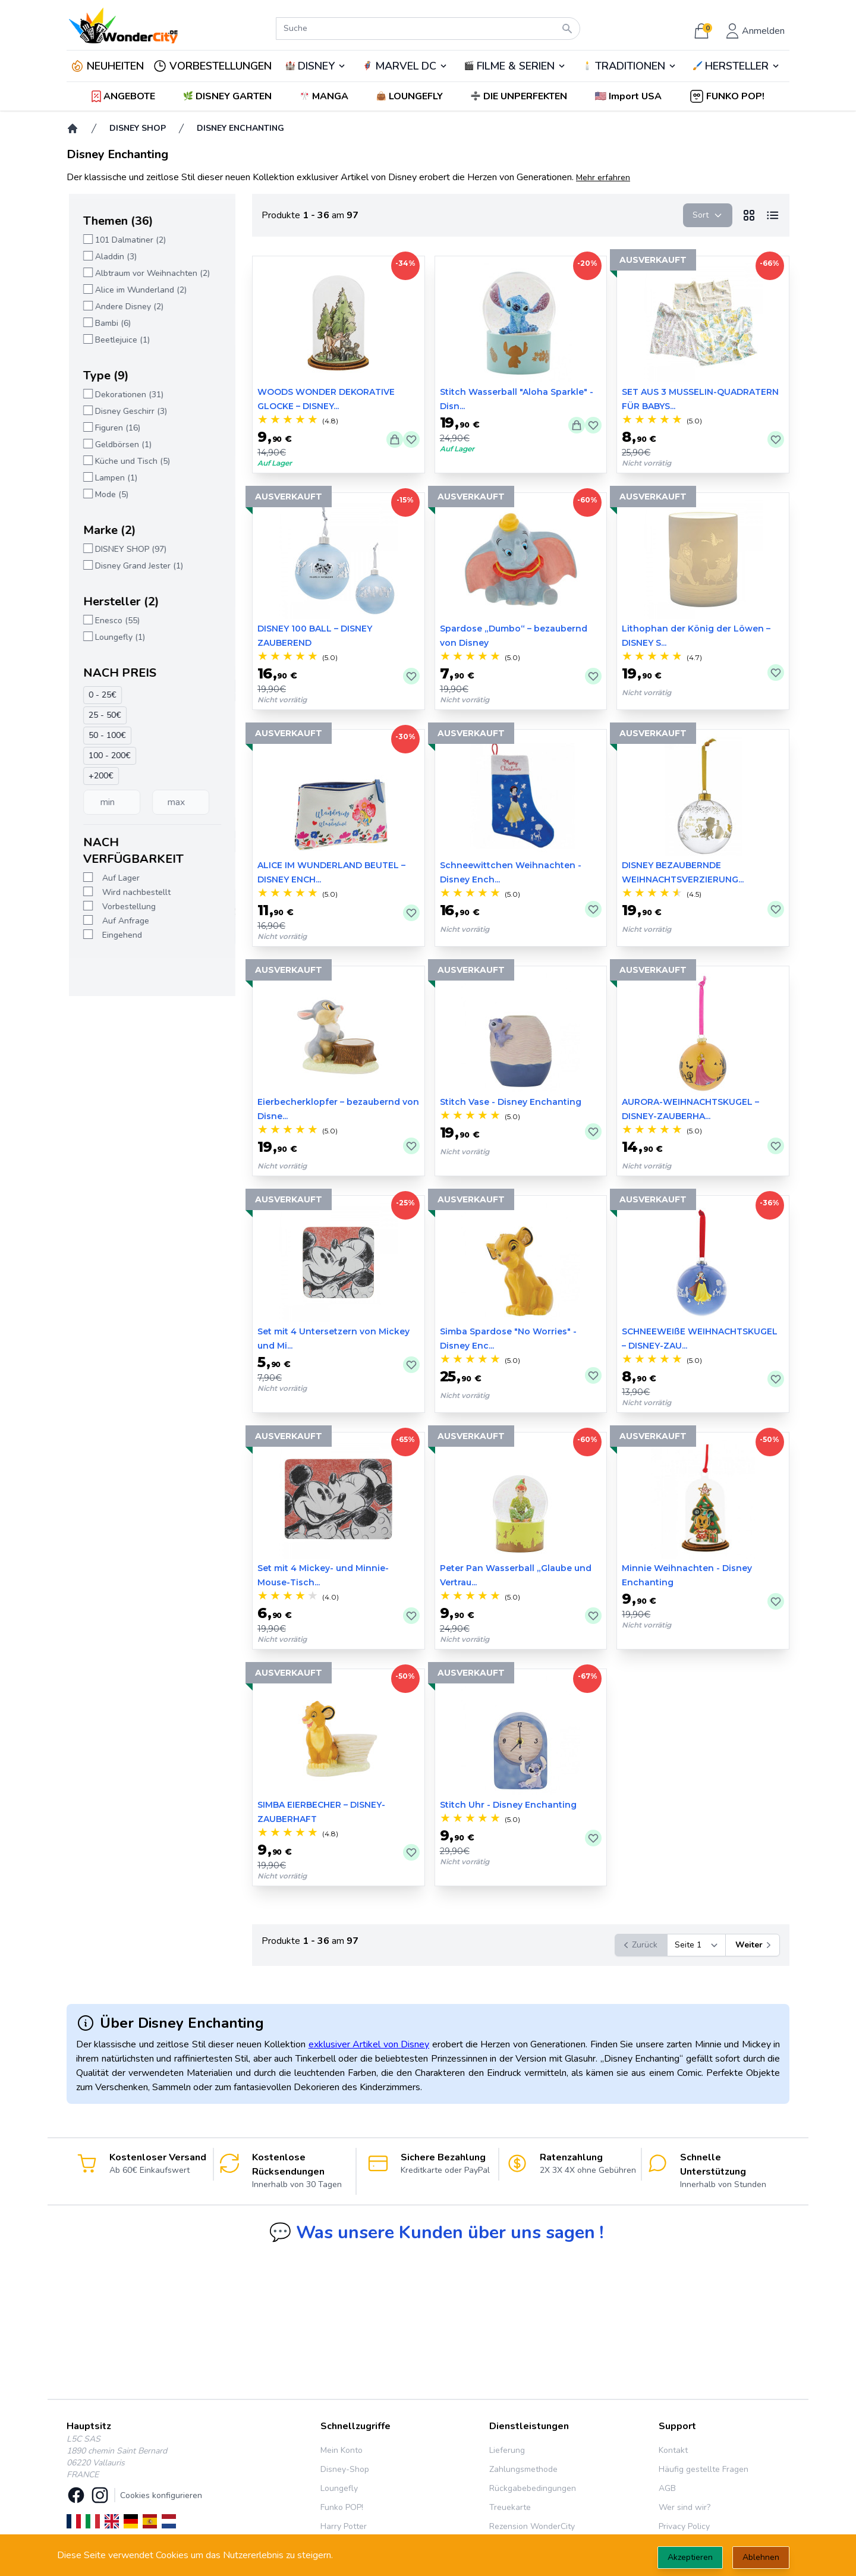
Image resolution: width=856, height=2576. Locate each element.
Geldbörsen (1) (121, 444)
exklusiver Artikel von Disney (369, 2044)
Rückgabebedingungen (532, 2488)
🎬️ (515, 66)
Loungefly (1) (118, 637)
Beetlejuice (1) (120, 339)
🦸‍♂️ (405, 66)
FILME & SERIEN (516, 66)
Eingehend (120, 935)
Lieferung (507, 2450)
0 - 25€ (100, 694)
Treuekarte (510, 2507)
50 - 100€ (105, 735)
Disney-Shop (344, 2469)
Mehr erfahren (603, 177)
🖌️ (737, 66)
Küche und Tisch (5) (130, 461)
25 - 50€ (102, 715)
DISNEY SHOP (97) (128, 549)
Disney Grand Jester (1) (137, 565)
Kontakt (673, 2450)
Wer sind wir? (684, 2507)
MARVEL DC (405, 66)
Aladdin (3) (113, 256)
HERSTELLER (737, 66)
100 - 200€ (107, 755)
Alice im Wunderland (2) (138, 290)
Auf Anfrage (123, 920)
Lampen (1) (114, 477)
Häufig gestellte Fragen (703, 2469)
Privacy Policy (684, 2526)
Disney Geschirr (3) (129, 411)
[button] (629, 96)
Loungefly (339, 2488)
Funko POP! (341, 2507)
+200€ (98, 775)
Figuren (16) (115, 427)
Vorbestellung (126, 906)
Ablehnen (760, 2557)
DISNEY (316, 66)
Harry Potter (343, 2526)
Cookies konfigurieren (161, 2495)
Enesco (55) (115, 620)
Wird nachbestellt (134, 892)
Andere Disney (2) (127, 306)
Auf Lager (118, 878)
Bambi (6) (110, 323)
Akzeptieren (690, 2557)
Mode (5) (109, 494)
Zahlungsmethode (523, 2469)
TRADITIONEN (630, 66)
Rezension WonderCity (532, 2526)
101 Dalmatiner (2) (128, 240)
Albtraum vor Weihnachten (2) (150, 273)
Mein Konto (341, 2450)
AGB (667, 2488)
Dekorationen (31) (127, 394)
